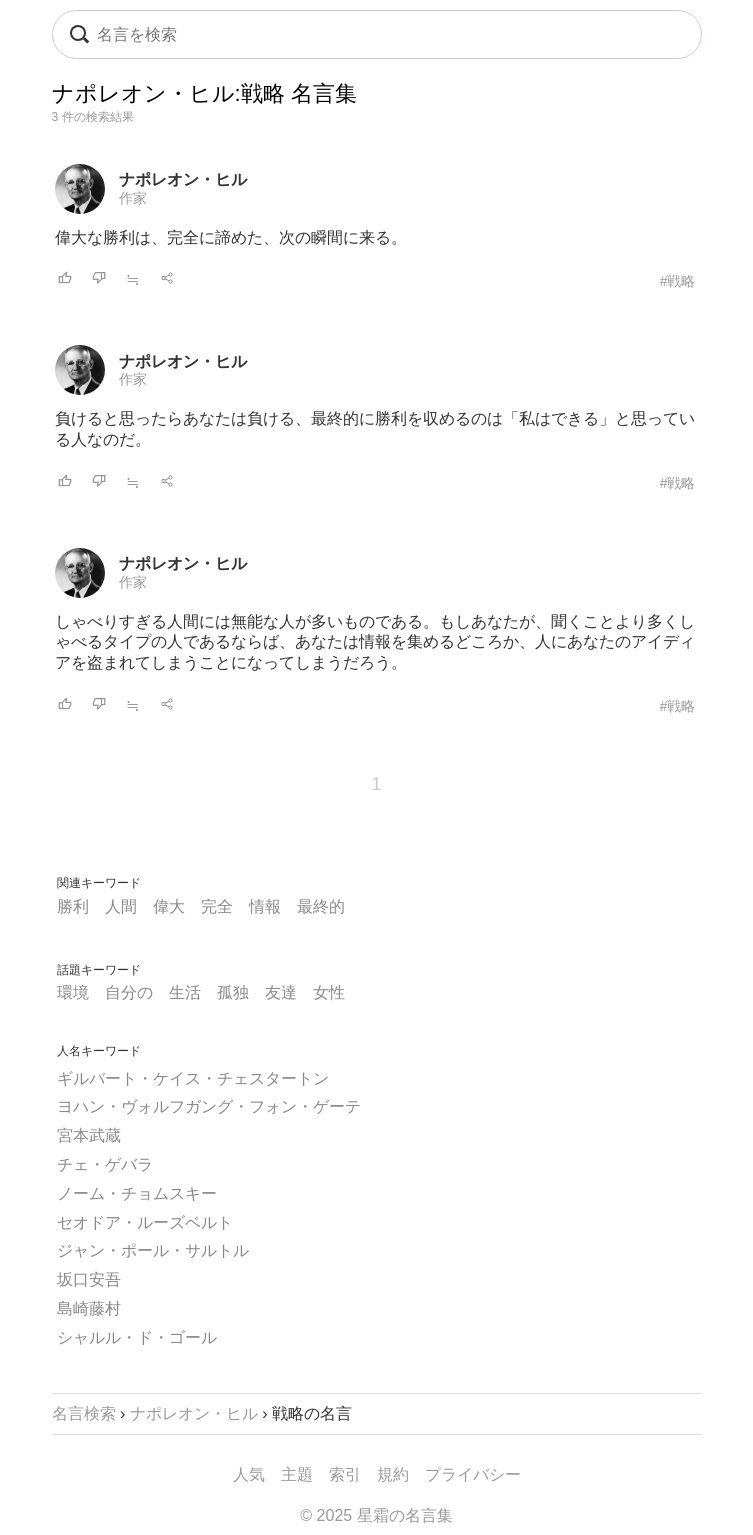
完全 (217, 906)
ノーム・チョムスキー (137, 1193)
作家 (133, 198)
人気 (249, 1474)
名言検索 (84, 1413)
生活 (185, 992)
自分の (129, 992)
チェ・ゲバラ (105, 1164)
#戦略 (678, 281)
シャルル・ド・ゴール (137, 1337)
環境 (73, 992)
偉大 (169, 906)
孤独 (233, 992)
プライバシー (473, 1474)
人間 (121, 906)
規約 (393, 1474)
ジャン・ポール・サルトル (153, 1250)
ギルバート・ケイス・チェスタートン (193, 1078)
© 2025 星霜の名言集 (376, 1515)
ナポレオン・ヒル (183, 179)
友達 (281, 992)
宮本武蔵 (89, 1135)
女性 (329, 992)
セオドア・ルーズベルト (145, 1222)
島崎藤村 (89, 1308)
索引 (345, 1474)
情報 (265, 906)
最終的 (321, 906)
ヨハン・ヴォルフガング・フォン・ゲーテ (209, 1106)
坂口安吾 (89, 1279)
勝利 (73, 906)
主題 (297, 1474)
